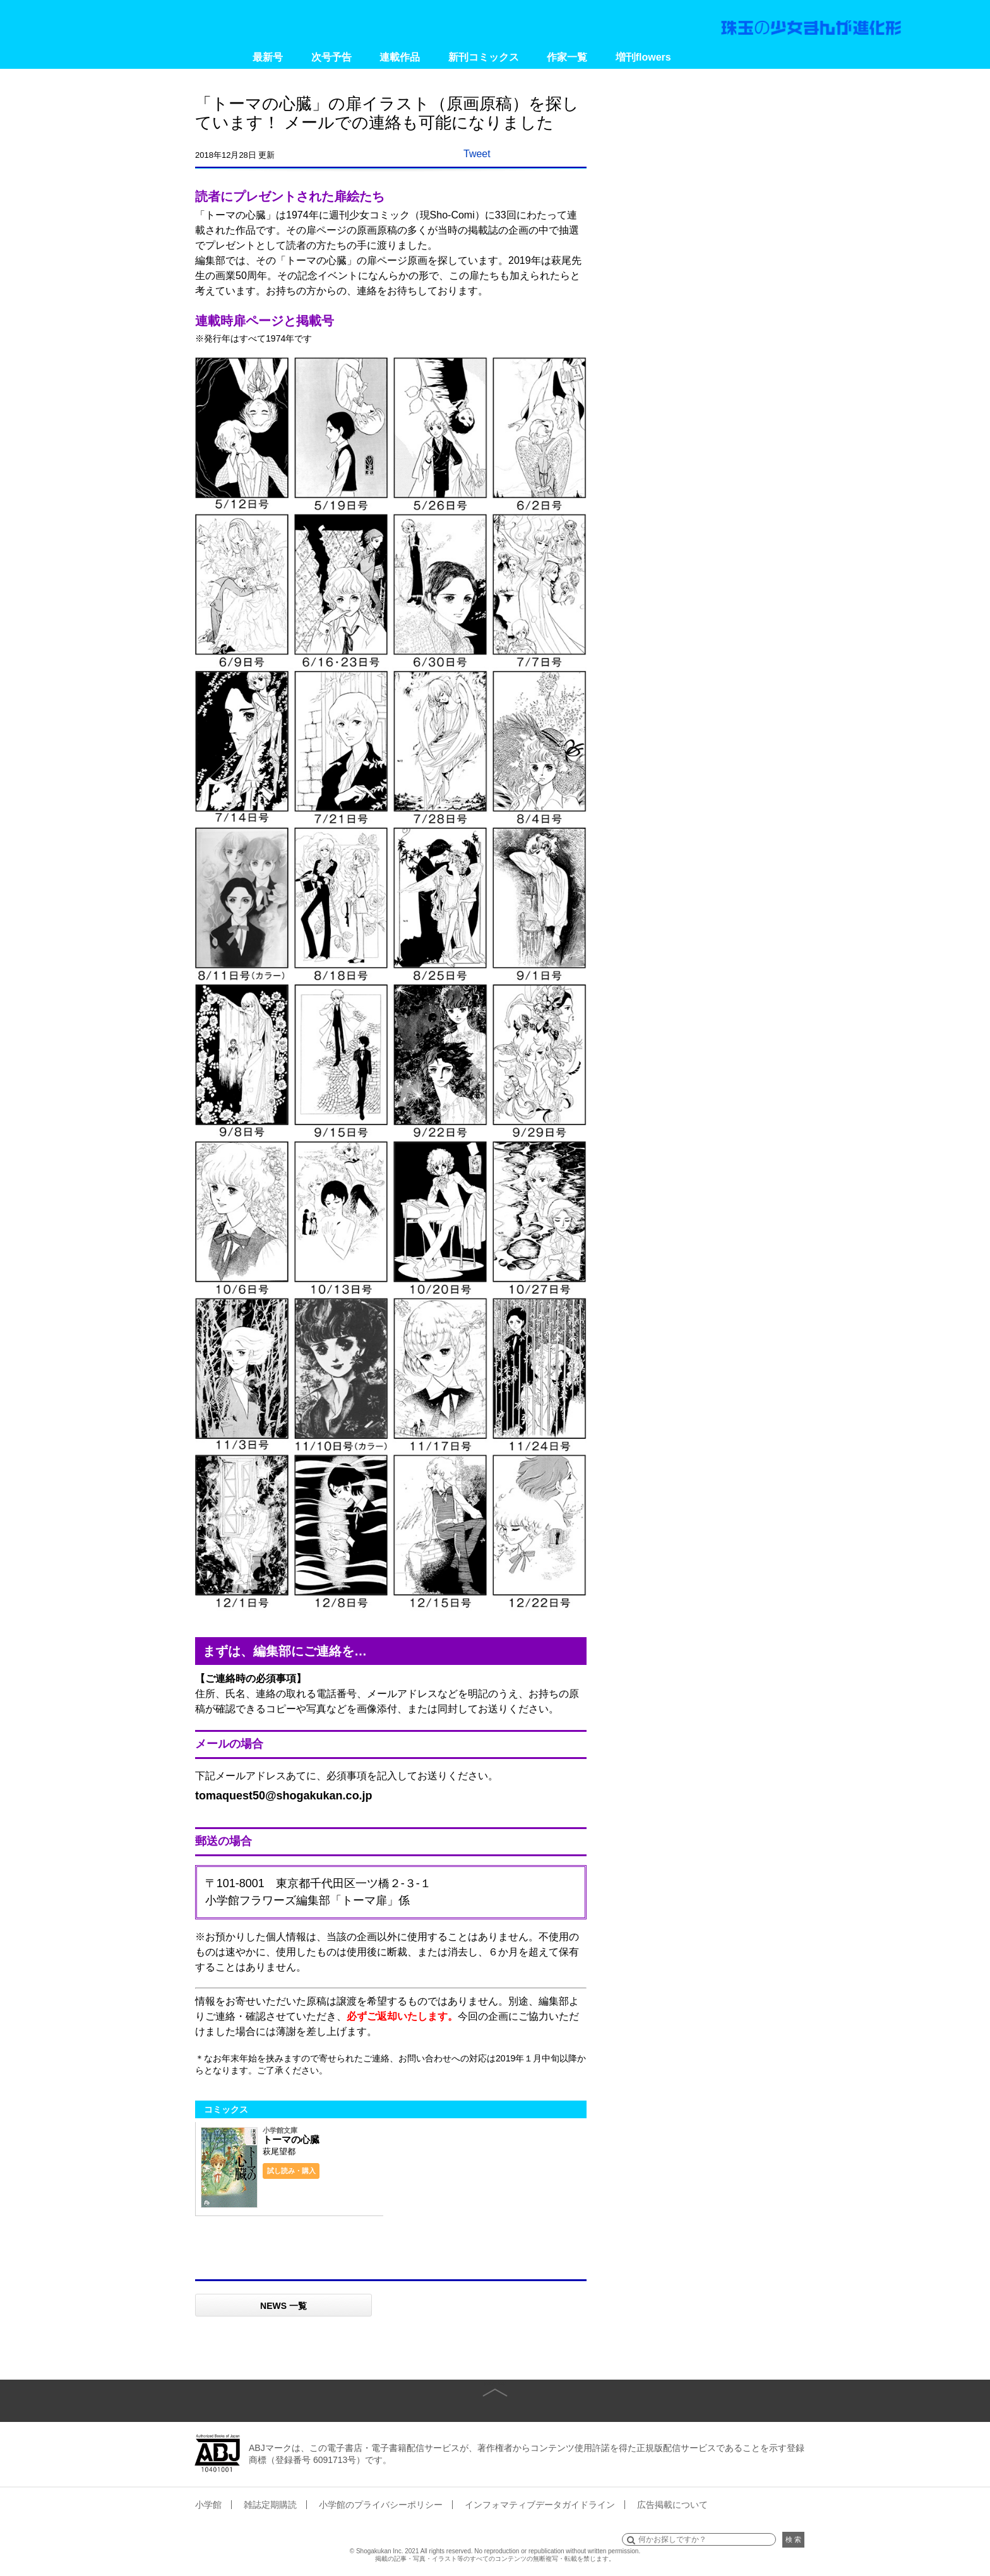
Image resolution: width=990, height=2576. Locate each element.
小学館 (208, 2505)
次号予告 (331, 57)
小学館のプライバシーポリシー (381, 2505)
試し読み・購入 (291, 2170)
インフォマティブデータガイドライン (540, 2505)
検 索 (793, 2539)
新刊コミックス (483, 57)
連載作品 (399, 57)
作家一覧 (567, 57)
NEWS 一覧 (283, 2306)
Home (216, 57)
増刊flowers (643, 57)
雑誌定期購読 (270, 2505)
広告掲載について (672, 2505)
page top (495, 2383)
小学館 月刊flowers (142, 22)
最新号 (268, 57)
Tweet (477, 153)
